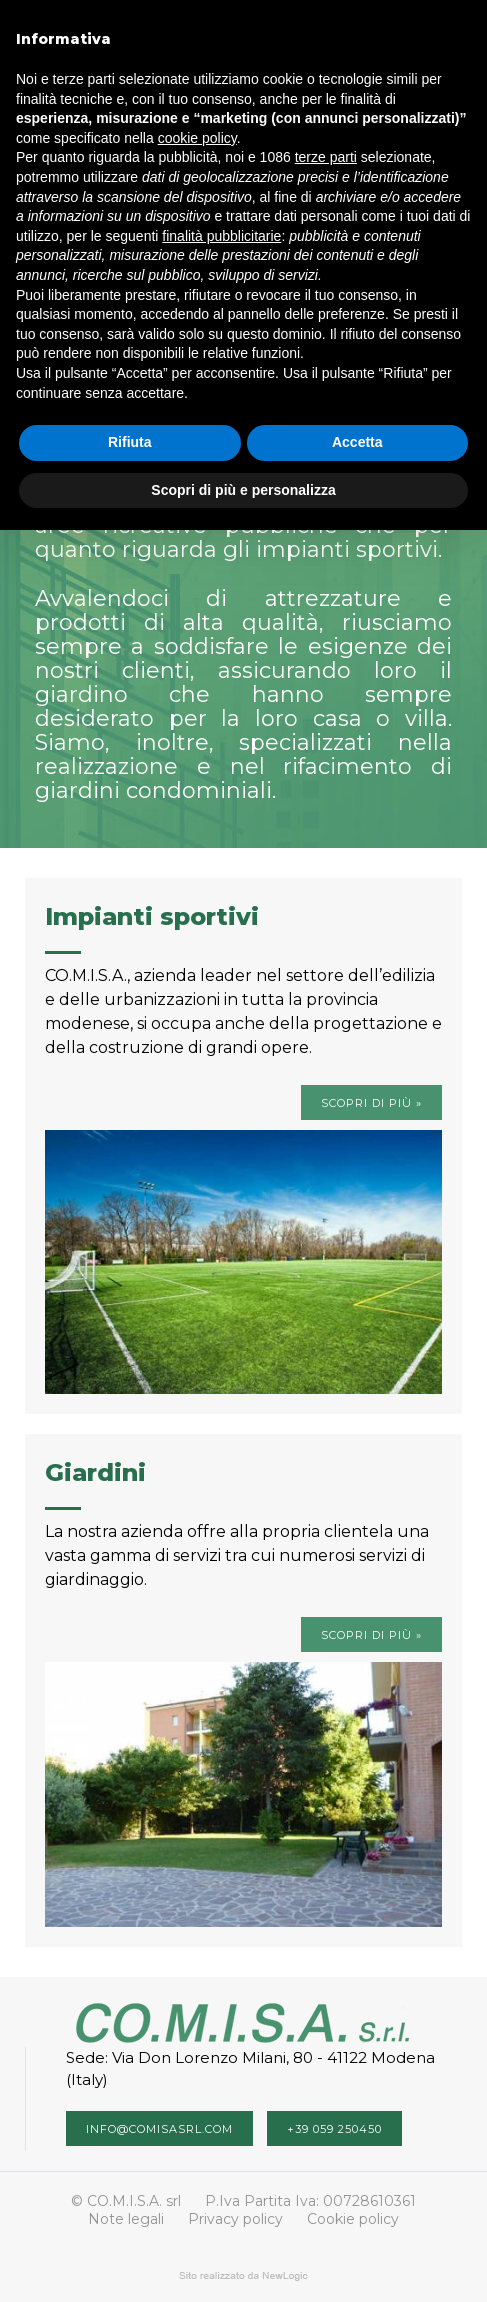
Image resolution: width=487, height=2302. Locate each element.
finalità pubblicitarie (221, 236)
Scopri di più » (371, 1103)
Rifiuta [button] (130, 442)
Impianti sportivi (152, 916)
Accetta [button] (357, 442)
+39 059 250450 (334, 2129)
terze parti (326, 157)
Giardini (95, 1472)
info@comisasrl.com (159, 2129)
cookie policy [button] (197, 138)
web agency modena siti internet (243, 2276)
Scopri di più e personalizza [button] (243, 490)
